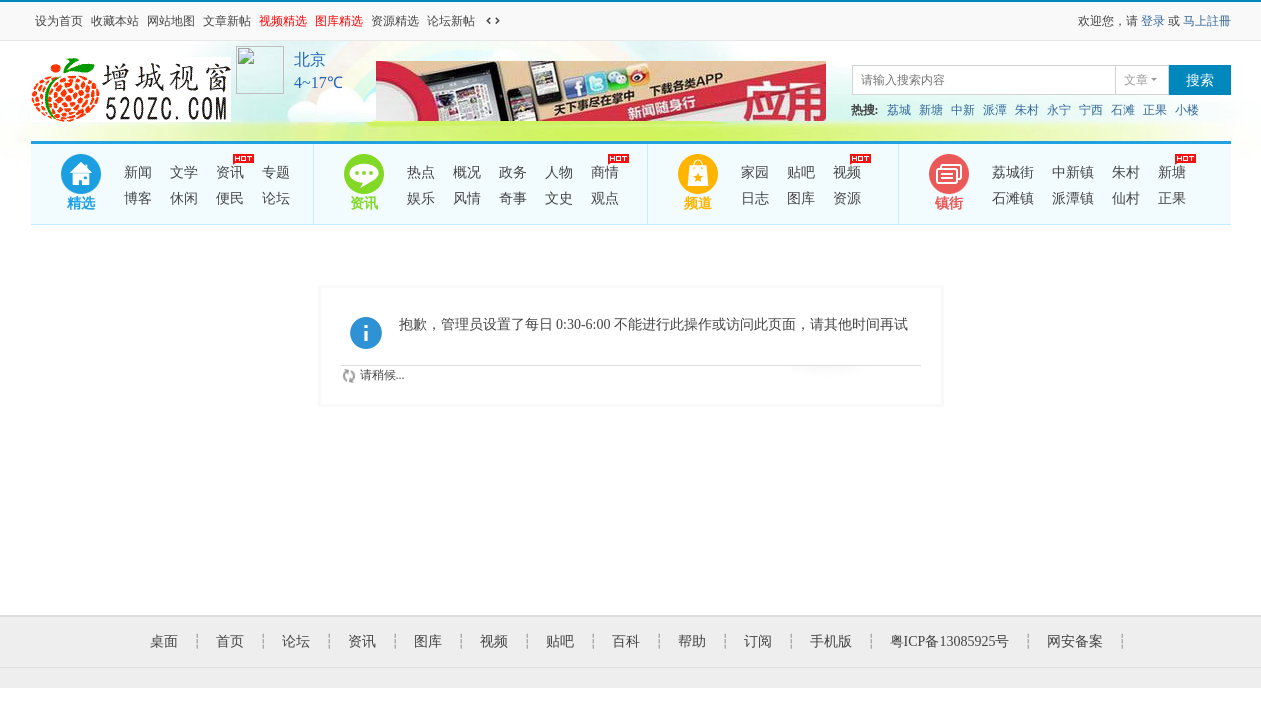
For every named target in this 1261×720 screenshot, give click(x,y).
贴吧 (801, 172)
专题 (276, 172)
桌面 (164, 641)
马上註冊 (1207, 21)
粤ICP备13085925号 (950, 641)
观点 (605, 198)
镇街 (949, 203)
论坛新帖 (451, 21)
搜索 (1200, 80)
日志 (755, 198)
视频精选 (283, 21)
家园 (755, 172)
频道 (698, 203)
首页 (230, 641)
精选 (81, 203)
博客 (138, 198)
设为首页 (59, 21)
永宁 (1059, 110)
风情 (467, 198)
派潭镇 (1073, 198)
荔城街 (1013, 172)
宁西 (1091, 110)
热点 (421, 172)
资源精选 (395, 21)
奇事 (513, 198)
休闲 (184, 198)
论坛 (276, 198)
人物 (559, 172)
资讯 (230, 170)
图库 (801, 198)
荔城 (899, 110)
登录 (1153, 21)
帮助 (692, 641)
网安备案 (1075, 641)
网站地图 (171, 21)
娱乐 (421, 198)
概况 (467, 172)
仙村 (1126, 198)
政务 (513, 172)
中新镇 (1073, 172)
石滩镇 (1013, 198)
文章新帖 (227, 21)
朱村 (1027, 110)
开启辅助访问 (512, 21)
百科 (626, 641)
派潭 (995, 110)
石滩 (1123, 110)
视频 (847, 170)
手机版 (831, 641)
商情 (605, 170)
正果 (1155, 110)
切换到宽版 (493, 21)
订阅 (758, 641)
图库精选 (339, 21)
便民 (230, 198)
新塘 (931, 110)
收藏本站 (115, 21)
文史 (559, 198)
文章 (1136, 80)
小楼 (1187, 110)
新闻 (138, 172)
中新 (963, 110)
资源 (847, 198)
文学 (184, 172)
